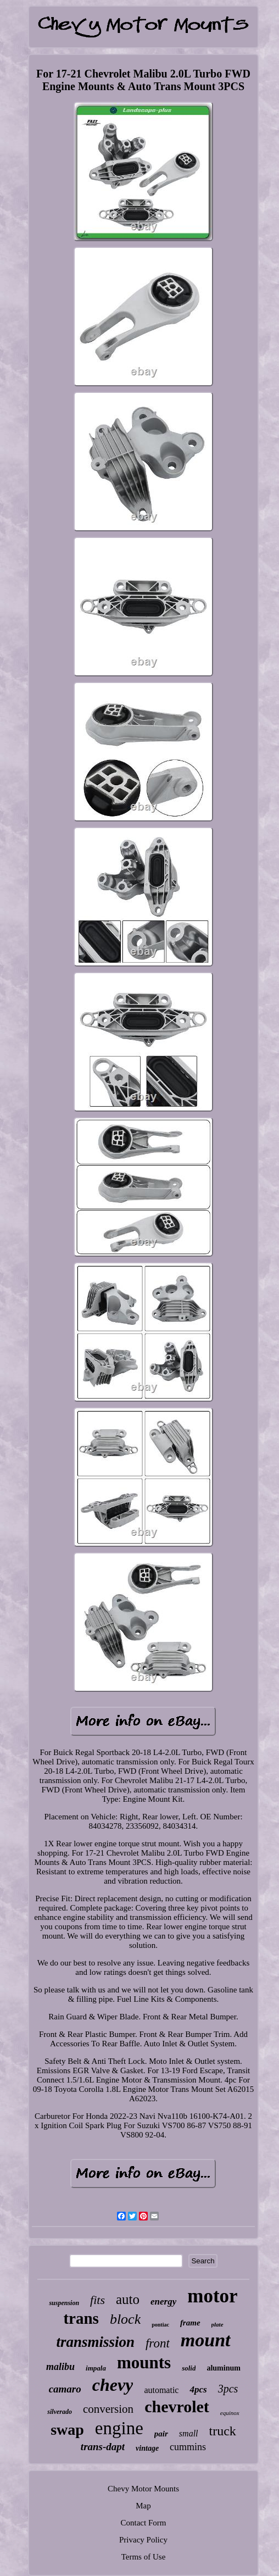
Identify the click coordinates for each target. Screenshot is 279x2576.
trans (80, 2318)
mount (206, 2340)
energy (163, 2301)
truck (222, 2431)
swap (67, 2429)
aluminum (223, 2368)
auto (128, 2299)
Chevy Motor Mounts (143, 2488)
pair (161, 2433)
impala (96, 2368)
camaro (65, 2389)
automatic (161, 2390)
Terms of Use (143, 2556)
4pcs (198, 2389)
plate (217, 2324)
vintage (147, 2448)
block (125, 2319)
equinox (229, 2413)
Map (143, 2505)
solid (189, 2368)
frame (190, 2322)
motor (212, 2296)
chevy (112, 2385)
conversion (108, 2409)
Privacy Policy (143, 2539)
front (158, 2343)
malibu (60, 2366)
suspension (64, 2303)
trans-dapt (103, 2446)
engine (119, 2428)
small (188, 2433)
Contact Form (143, 2522)
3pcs (228, 2389)
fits (97, 2300)
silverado (59, 2412)
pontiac (160, 2325)
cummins (188, 2446)
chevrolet (176, 2406)
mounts (144, 2362)
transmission (95, 2342)
